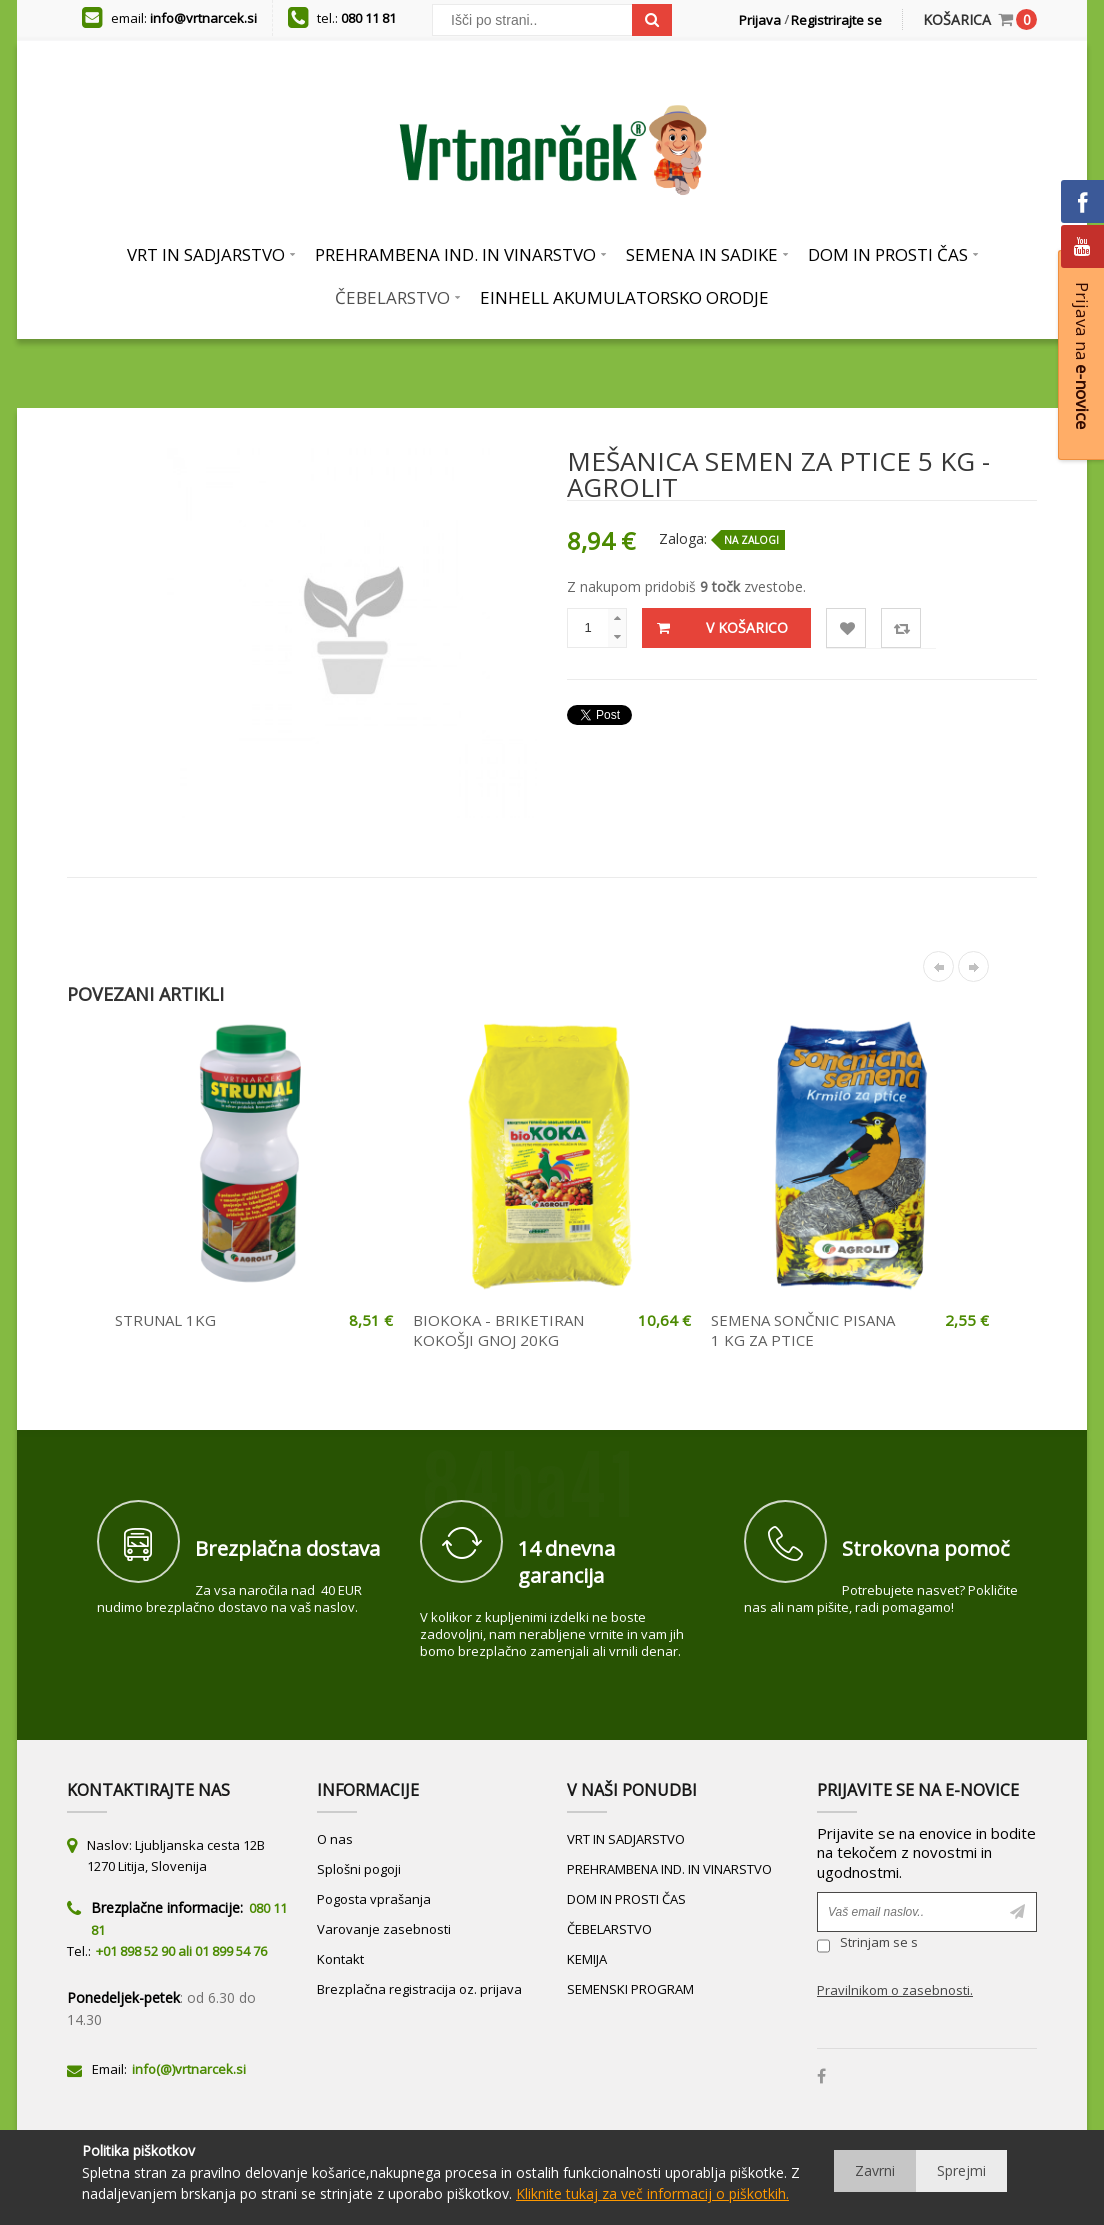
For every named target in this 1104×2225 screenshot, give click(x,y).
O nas (335, 1839)
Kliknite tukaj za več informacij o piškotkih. (652, 2193)
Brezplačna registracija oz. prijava (419, 1989)
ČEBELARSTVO (609, 1929)
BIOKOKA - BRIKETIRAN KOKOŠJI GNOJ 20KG (498, 1330)
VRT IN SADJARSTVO (626, 1839)
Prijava (760, 20)
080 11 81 (368, 18)
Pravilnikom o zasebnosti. (895, 1990)
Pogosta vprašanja (374, 1899)
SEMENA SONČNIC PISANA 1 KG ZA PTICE (803, 1330)
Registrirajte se (836, 20)
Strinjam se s (867, 1945)
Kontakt (340, 1959)
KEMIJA (587, 1959)
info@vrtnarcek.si (203, 18)
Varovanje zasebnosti (384, 1929)
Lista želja (846, 628)
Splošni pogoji (359, 1869)
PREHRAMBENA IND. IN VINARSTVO (669, 1869)
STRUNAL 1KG (165, 1320)
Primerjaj (901, 628)
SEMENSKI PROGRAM (630, 1989)
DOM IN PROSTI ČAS (626, 1899)
